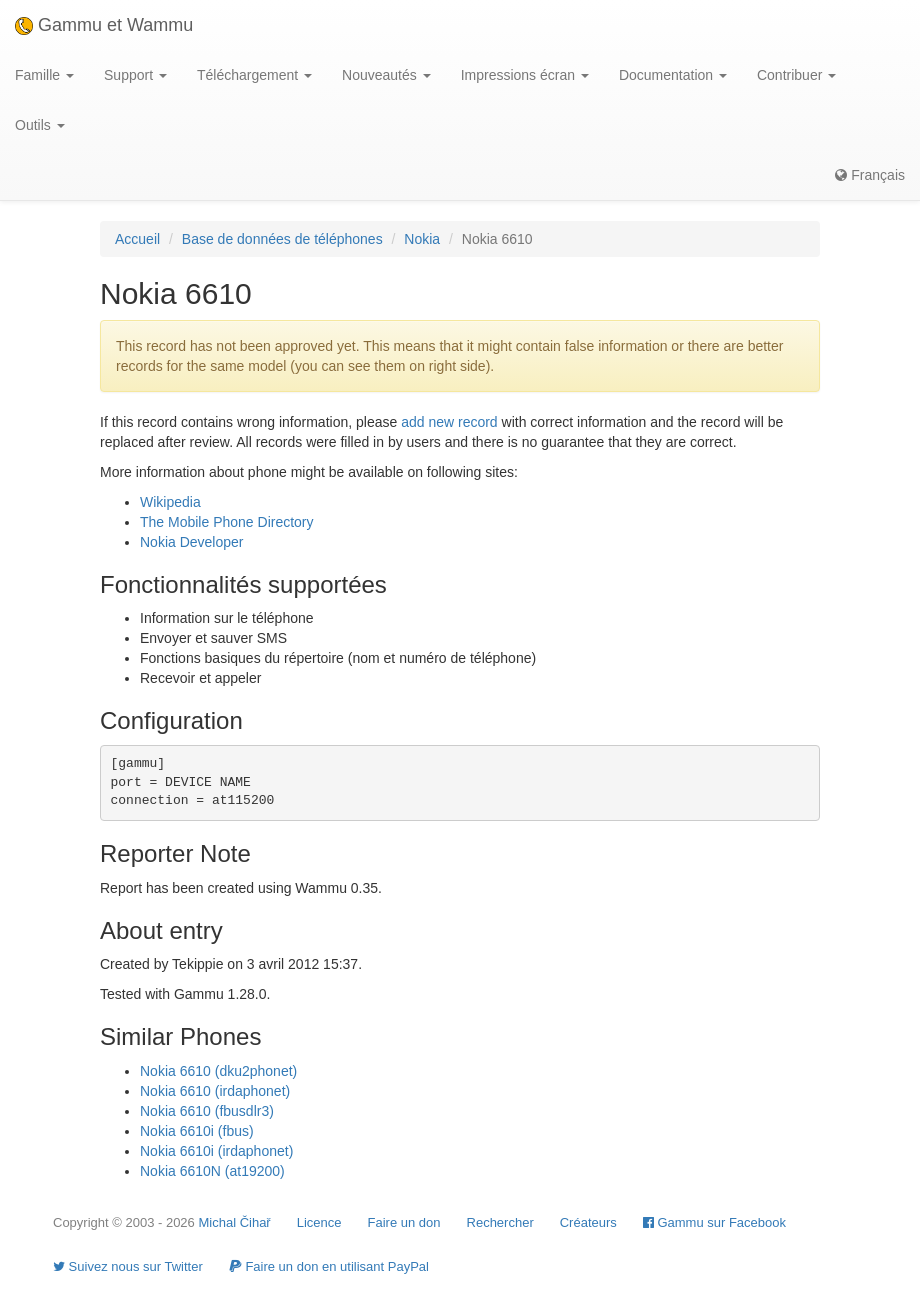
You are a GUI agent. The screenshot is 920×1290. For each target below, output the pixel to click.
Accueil (137, 239)
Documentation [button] (673, 75)
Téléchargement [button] (254, 75)
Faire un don (404, 1222)
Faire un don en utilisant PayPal (329, 1266)
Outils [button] (40, 125)
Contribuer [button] (796, 75)
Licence (319, 1222)
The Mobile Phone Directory (227, 522)
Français (870, 175)
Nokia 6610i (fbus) (197, 1131)
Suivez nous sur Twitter (128, 1266)
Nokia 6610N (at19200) (212, 1171)
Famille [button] (44, 75)
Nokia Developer (192, 542)
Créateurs (588, 1222)
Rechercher (500, 1222)
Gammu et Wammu (104, 25)
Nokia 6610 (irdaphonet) (215, 1091)
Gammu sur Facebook (714, 1222)
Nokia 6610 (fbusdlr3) (207, 1111)
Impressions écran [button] (525, 75)
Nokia (422, 239)
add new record (449, 422)
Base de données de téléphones (282, 239)
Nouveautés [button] (386, 75)
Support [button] (135, 75)
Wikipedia (170, 502)
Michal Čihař (234, 1222)
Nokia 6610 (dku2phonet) (218, 1071)
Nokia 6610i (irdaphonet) (216, 1151)
